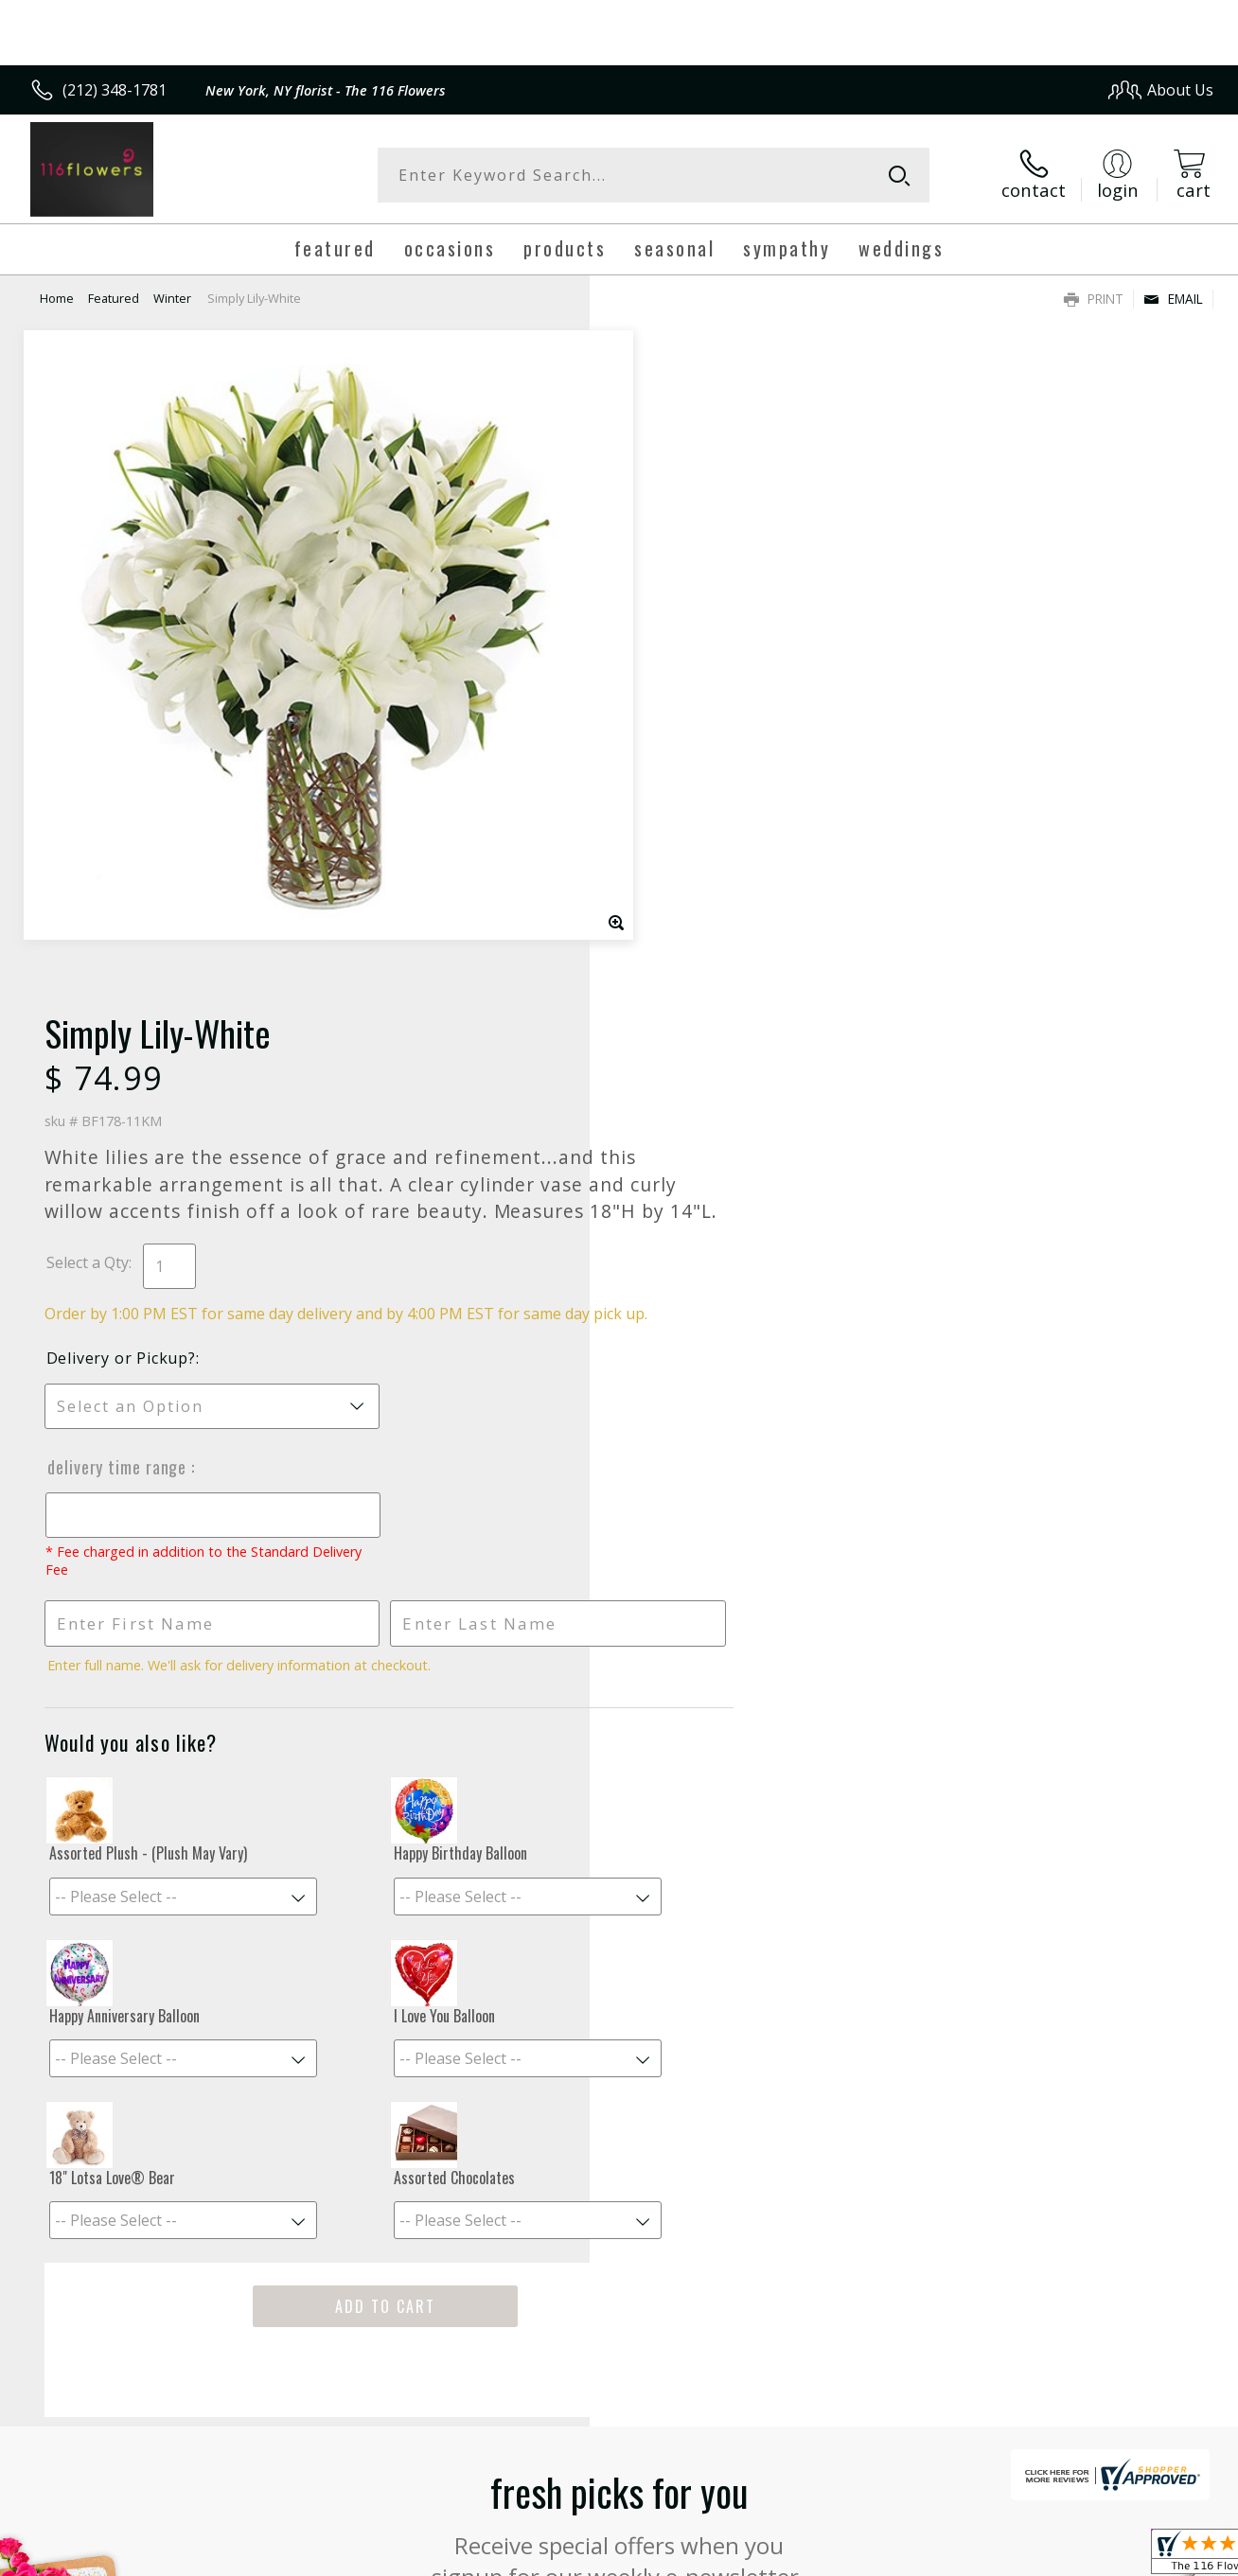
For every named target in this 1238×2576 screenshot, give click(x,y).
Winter (172, 298)
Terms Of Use (798, 2557)
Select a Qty (662, 604)
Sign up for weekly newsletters (619, 2005)
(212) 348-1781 (114, 89)
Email (1173, 299)
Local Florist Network (1042, 2557)
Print (1093, 299)
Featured (113, 298)
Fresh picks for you (619, 1890)
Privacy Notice (909, 2557)
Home (57, 298)
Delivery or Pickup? (695, 721)
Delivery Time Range (693, 830)
